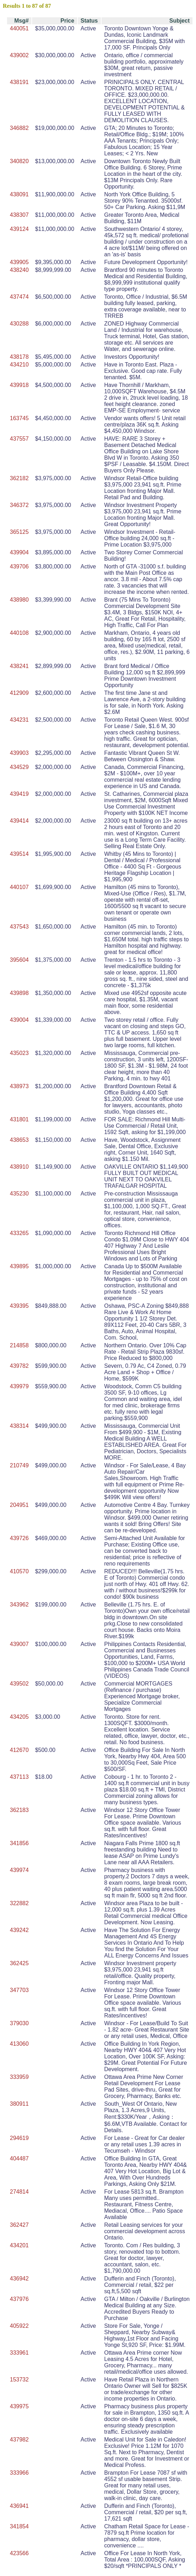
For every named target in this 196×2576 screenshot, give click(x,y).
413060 (19, 2044)
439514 (19, 854)
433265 (19, 1233)
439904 (19, 552)
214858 (19, 1345)
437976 (19, 2299)
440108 (19, 633)
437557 (19, 439)
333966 (19, 2473)
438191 (19, 82)
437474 (19, 297)
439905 (19, 262)
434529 (19, 767)
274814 (19, 2192)
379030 (19, 2023)
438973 (19, 1086)
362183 (19, 1810)
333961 (19, 2353)
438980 (19, 600)
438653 (19, 1140)
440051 (19, 28)
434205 (19, 1717)
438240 (19, 270)
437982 (19, 2440)
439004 (19, 1020)
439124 (19, 229)
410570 (19, 1571)
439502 (19, 1684)
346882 (19, 128)
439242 (19, 1930)
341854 (19, 2526)
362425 (19, 1963)
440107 (19, 887)
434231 (19, 720)
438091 (19, 194)
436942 (19, 2279)
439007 (19, 1644)
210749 (19, 1465)
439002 (19, 55)
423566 (19, 2553)
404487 (19, 2158)
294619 (19, 2138)
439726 (19, 1538)
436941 (19, 2506)
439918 (19, 385)
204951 (19, 1505)
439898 (19, 993)
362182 (19, 478)
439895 (19, 1266)
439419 (19, 794)
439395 (19, 1306)
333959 (19, 2077)
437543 (19, 927)
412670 (19, 1750)
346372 (19, 505)
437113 (19, 1777)
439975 (19, 2406)
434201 (19, 2245)
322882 (19, 1903)
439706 (19, 567)
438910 (19, 1167)
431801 (19, 1119)
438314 (19, 1426)
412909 (19, 693)
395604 (19, 960)
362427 (19, 2225)
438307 (19, 215)
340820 (19, 161)
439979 (19, 1386)
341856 (19, 1843)
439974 (19, 1870)
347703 (19, 1990)
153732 (19, 2380)
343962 (19, 1605)
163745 (19, 418)
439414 (19, 821)
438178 (19, 357)
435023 (19, 1053)
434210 (19, 365)
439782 (19, 1366)
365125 (19, 532)
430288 (19, 324)
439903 (19, 753)
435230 (19, 1194)
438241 (19, 666)
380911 (19, 2104)
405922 (19, 2326)
